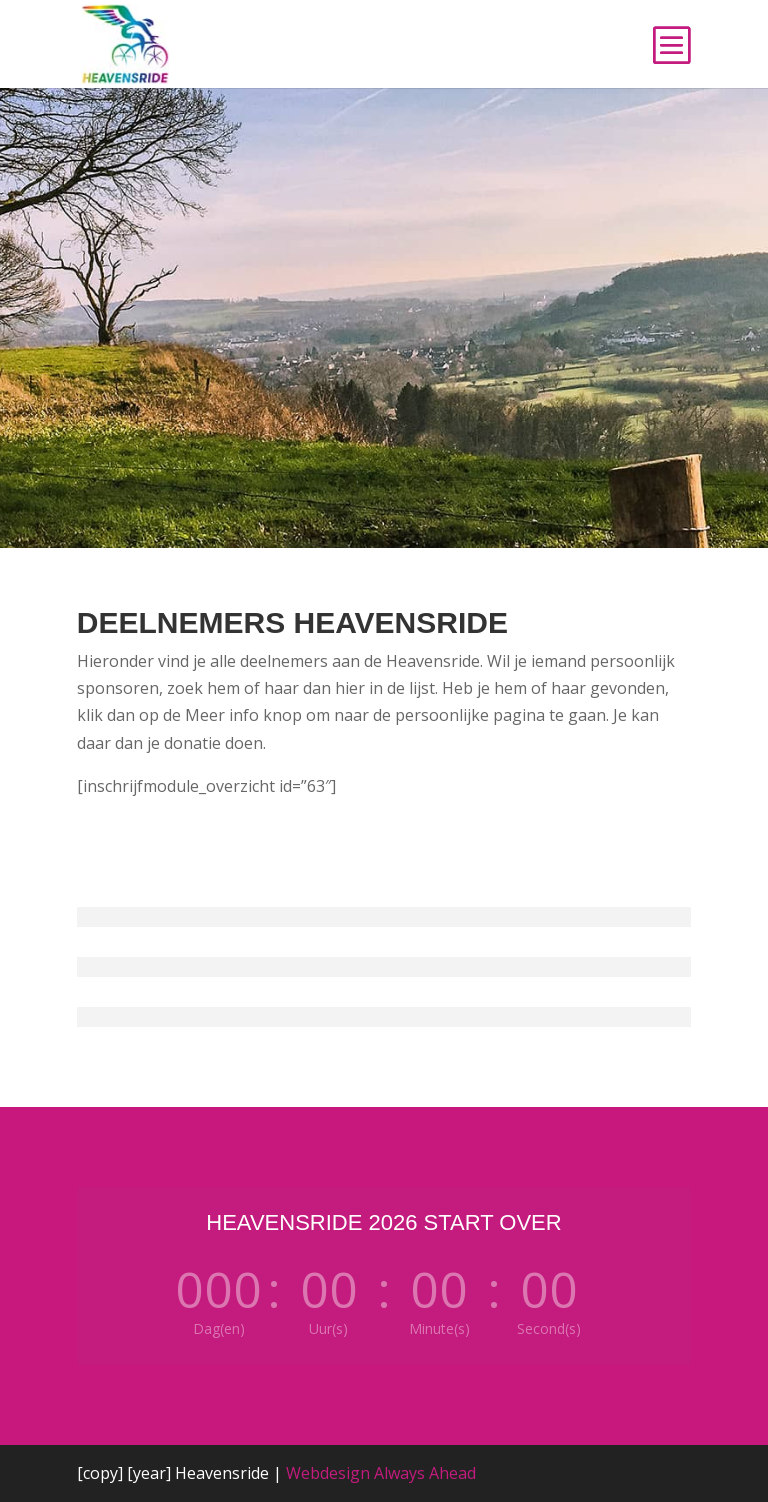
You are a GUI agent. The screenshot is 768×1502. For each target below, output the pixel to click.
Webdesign (328, 1473)
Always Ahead (425, 1473)
